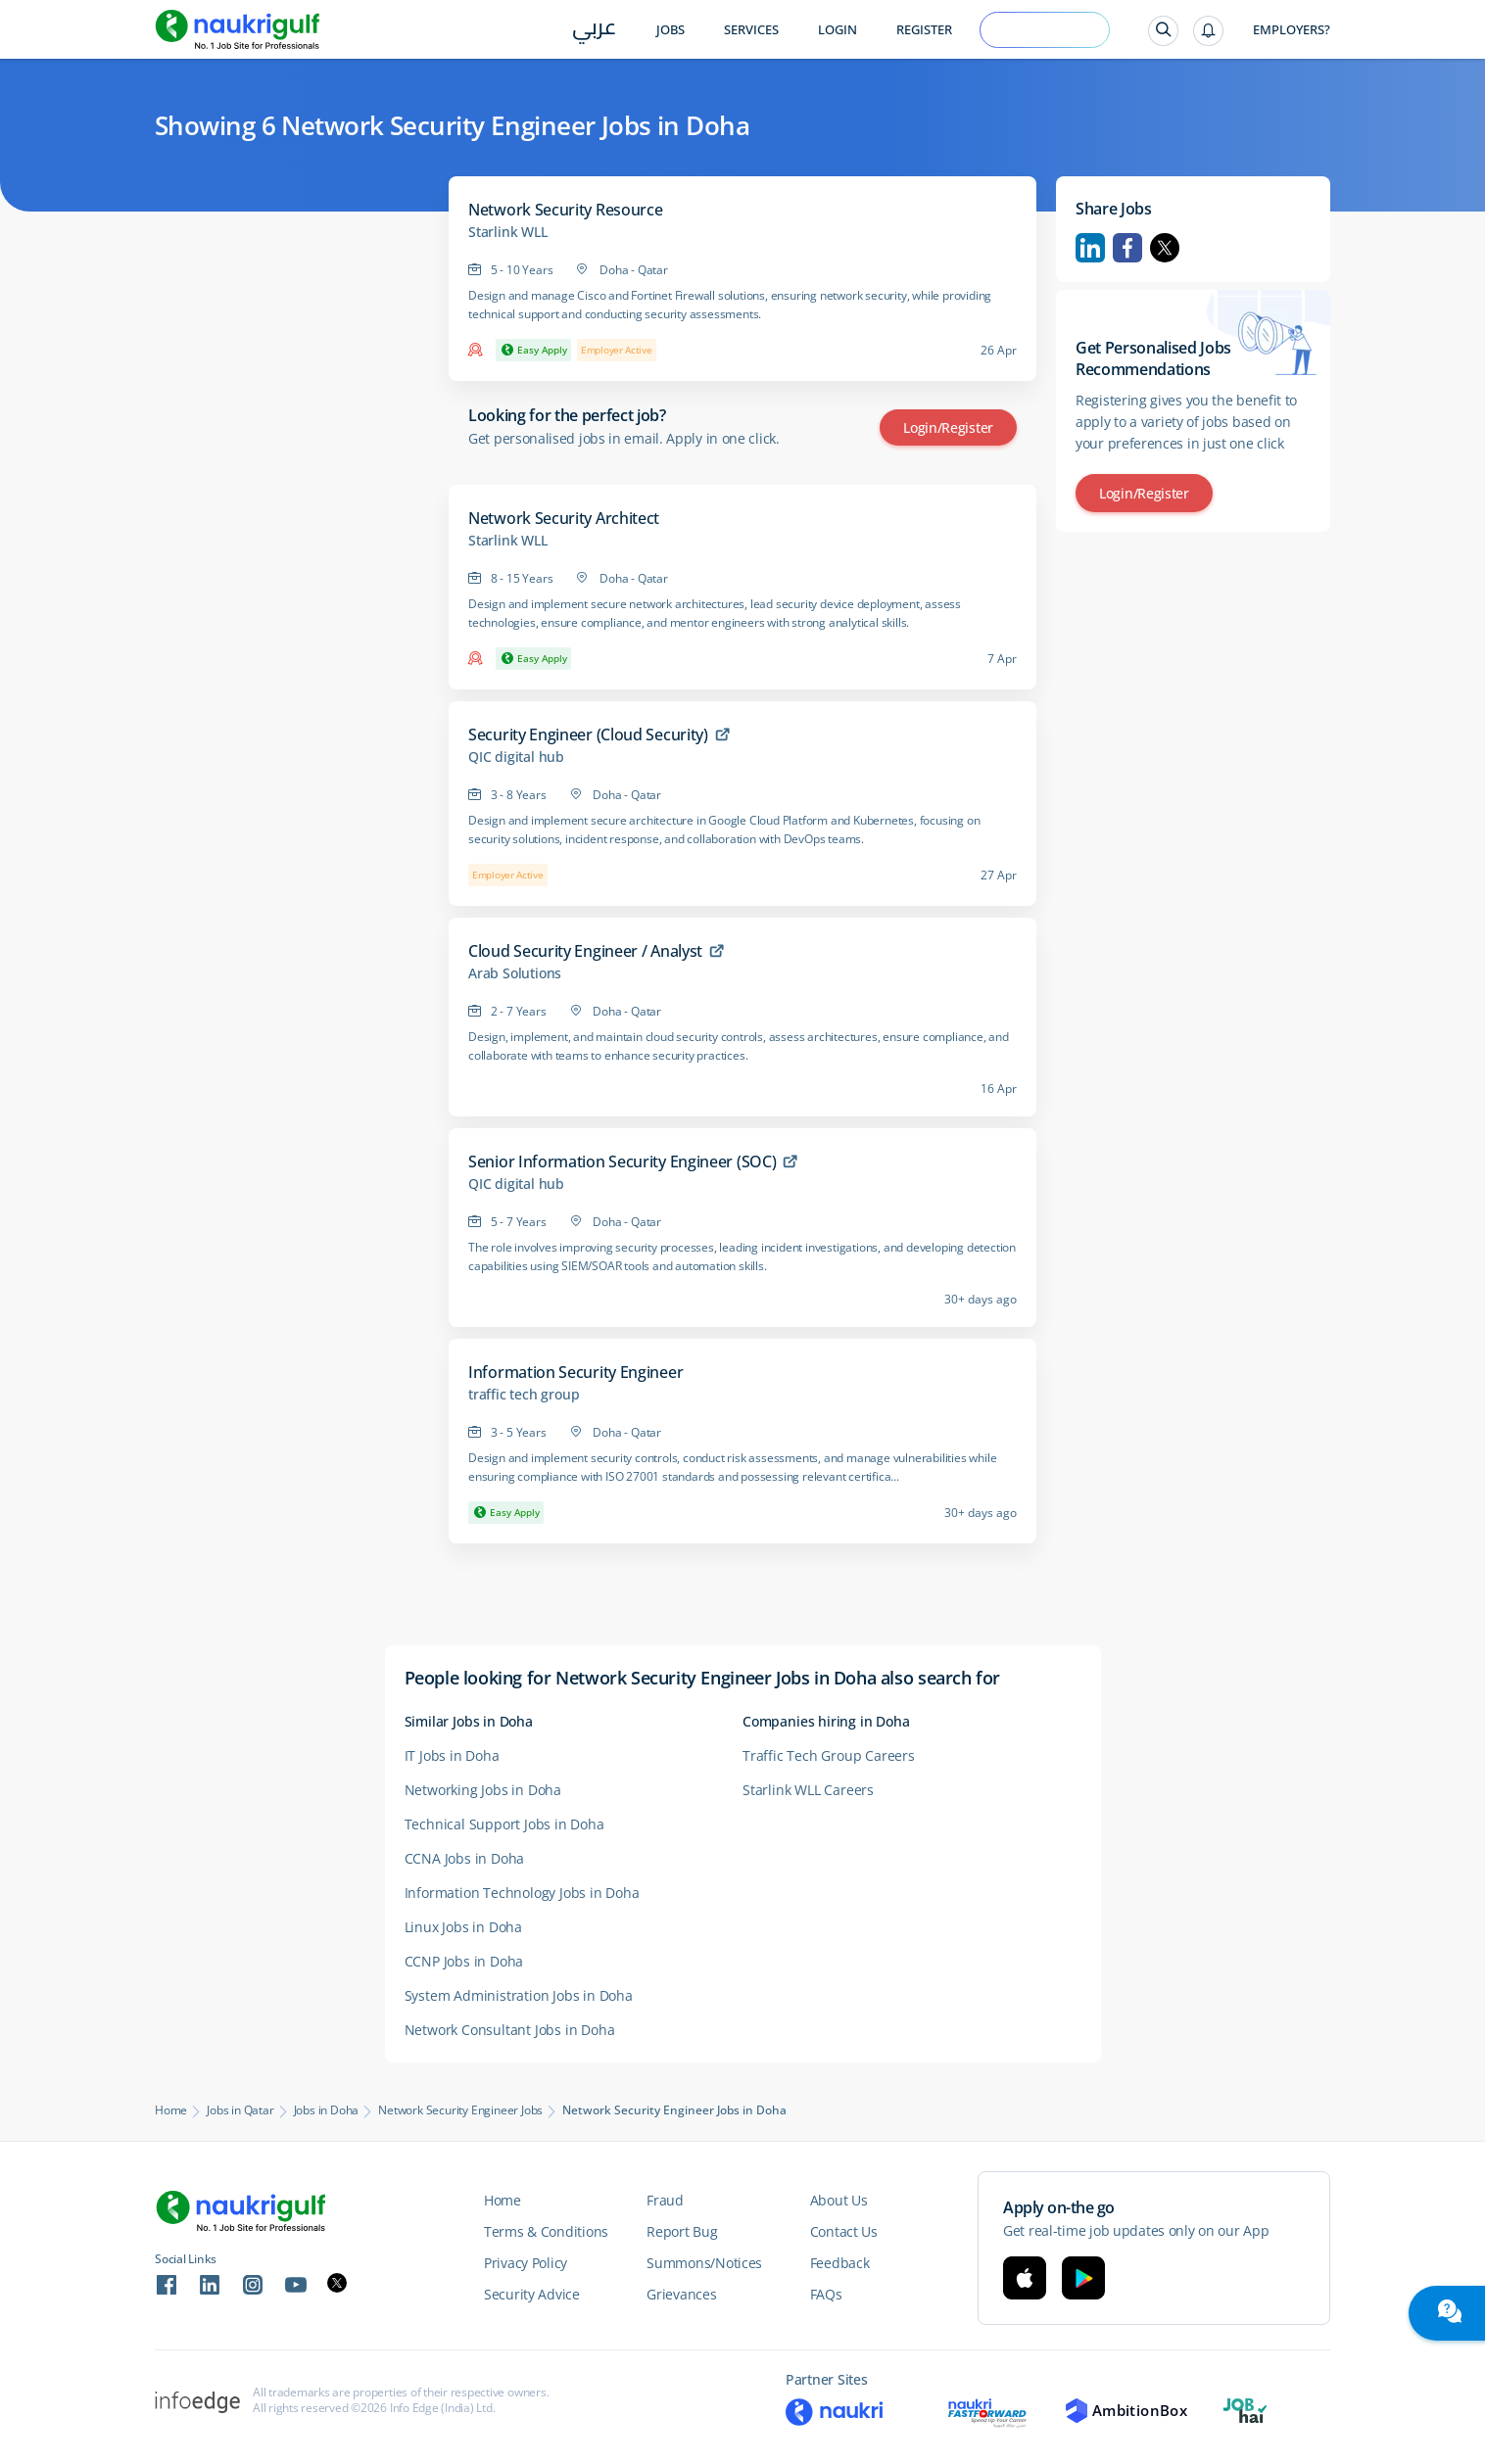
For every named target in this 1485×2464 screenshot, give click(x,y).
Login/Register (948, 427)
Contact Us (844, 2231)
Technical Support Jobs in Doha (504, 1824)
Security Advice (532, 2294)
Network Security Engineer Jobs (460, 2110)
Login (837, 30)
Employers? (1291, 30)
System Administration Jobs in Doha (519, 1995)
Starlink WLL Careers (808, 1789)
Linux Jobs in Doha (463, 1927)
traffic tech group (523, 1394)
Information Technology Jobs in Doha (522, 1892)
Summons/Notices (704, 2262)
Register (924, 30)
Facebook (1127, 247)
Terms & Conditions (546, 2231)
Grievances (681, 2294)
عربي (594, 31)
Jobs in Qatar (240, 2110)
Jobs (670, 30)
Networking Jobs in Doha (483, 1789)
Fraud (665, 2200)
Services (751, 30)
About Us (839, 2200)
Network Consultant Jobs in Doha (510, 2029)
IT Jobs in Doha (452, 1755)
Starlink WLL (508, 232)
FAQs (826, 2294)
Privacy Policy (525, 2262)
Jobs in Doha (326, 2110)
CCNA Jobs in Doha (465, 1858)
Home (171, 2110)
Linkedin (1090, 247)
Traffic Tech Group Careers (828, 1755)
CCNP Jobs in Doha (464, 1961)
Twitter (1164, 247)
